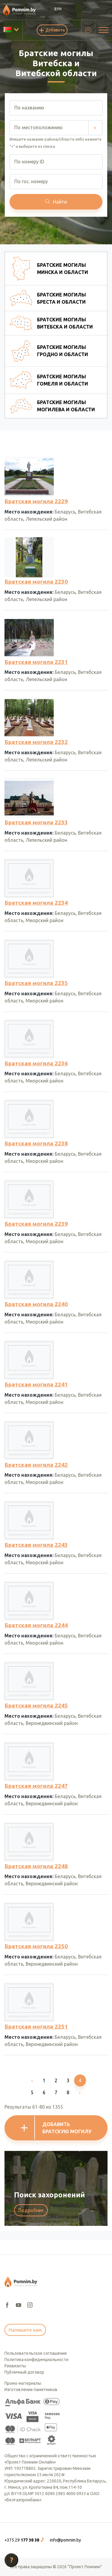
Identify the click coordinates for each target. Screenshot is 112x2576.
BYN (58, 9)
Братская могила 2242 (36, 1464)
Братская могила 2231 (36, 662)
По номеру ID (29, 161)
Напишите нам (25, 2330)
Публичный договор (24, 2372)
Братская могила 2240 (36, 1304)
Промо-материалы (22, 2383)
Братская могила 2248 (36, 1866)
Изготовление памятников (30, 2389)
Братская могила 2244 (36, 1625)
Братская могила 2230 (36, 581)
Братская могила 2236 (36, 1063)
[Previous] (32, 2080)
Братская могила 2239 (36, 1223)
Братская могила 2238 (36, 1143)
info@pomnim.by (65, 2540)
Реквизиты (15, 2365)
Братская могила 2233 (36, 822)
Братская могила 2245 (36, 1705)
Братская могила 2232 (36, 742)
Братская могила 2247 (36, 1785)
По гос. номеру (31, 181)
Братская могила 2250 (36, 1946)
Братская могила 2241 (36, 1384)
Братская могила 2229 (36, 501)
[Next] (80, 2092)
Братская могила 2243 (36, 1544)
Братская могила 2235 (36, 983)
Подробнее (31, 2210)
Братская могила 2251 (36, 2026)
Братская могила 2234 (36, 902)
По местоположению (38, 127)
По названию (29, 107)
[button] (24, 2540)
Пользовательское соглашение (35, 2353)
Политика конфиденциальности (36, 2359)
